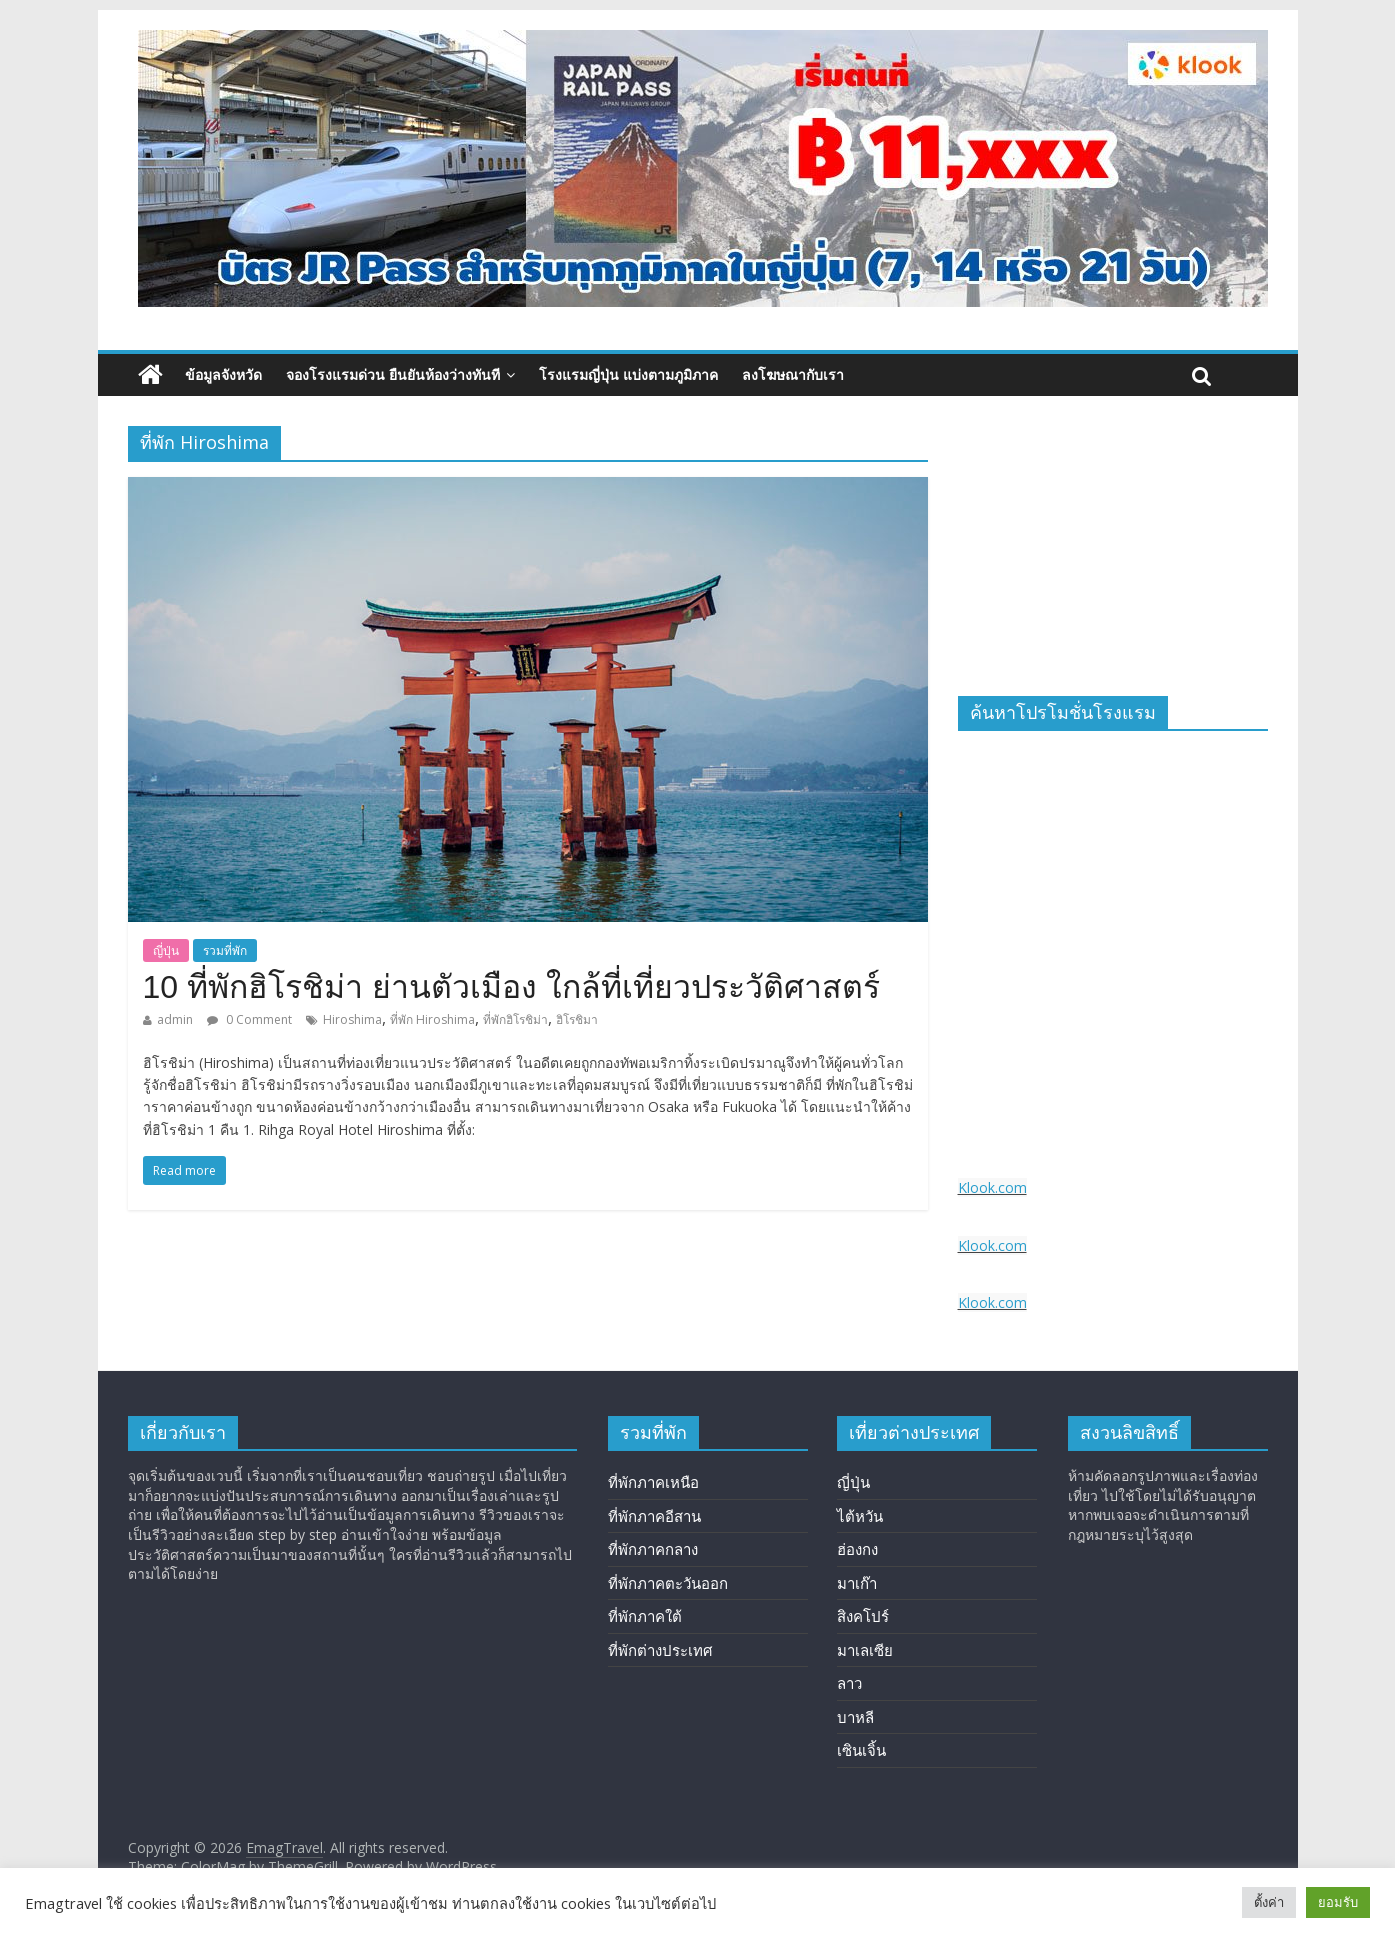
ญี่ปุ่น (166, 950)
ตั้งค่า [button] (1269, 1902)
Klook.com (992, 1187)
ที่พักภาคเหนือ (653, 1482)
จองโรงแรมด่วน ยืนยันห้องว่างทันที (393, 374)
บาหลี (855, 1717)
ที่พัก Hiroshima (432, 1019)
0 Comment (249, 1019)
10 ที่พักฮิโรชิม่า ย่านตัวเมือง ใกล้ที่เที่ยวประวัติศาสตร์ (511, 987)
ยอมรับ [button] (1338, 1902)
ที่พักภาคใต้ (645, 1616)
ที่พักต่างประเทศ (660, 1650)
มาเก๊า (857, 1583)
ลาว (849, 1683)
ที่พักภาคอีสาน (654, 1516)
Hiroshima (352, 1019)
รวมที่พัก (225, 950)
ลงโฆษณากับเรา (793, 374)
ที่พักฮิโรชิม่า (515, 1019)
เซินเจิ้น (861, 1750)
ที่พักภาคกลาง (653, 1549)
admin (175, 1019)
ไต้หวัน (860, 1516)
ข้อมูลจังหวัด (223, 374)
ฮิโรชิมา (577, 1019)
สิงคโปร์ (863, 1616)
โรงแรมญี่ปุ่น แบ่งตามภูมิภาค (628, 374)
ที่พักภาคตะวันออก (668, 1583)
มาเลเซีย (865, 1650)
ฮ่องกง (857, 1549)
